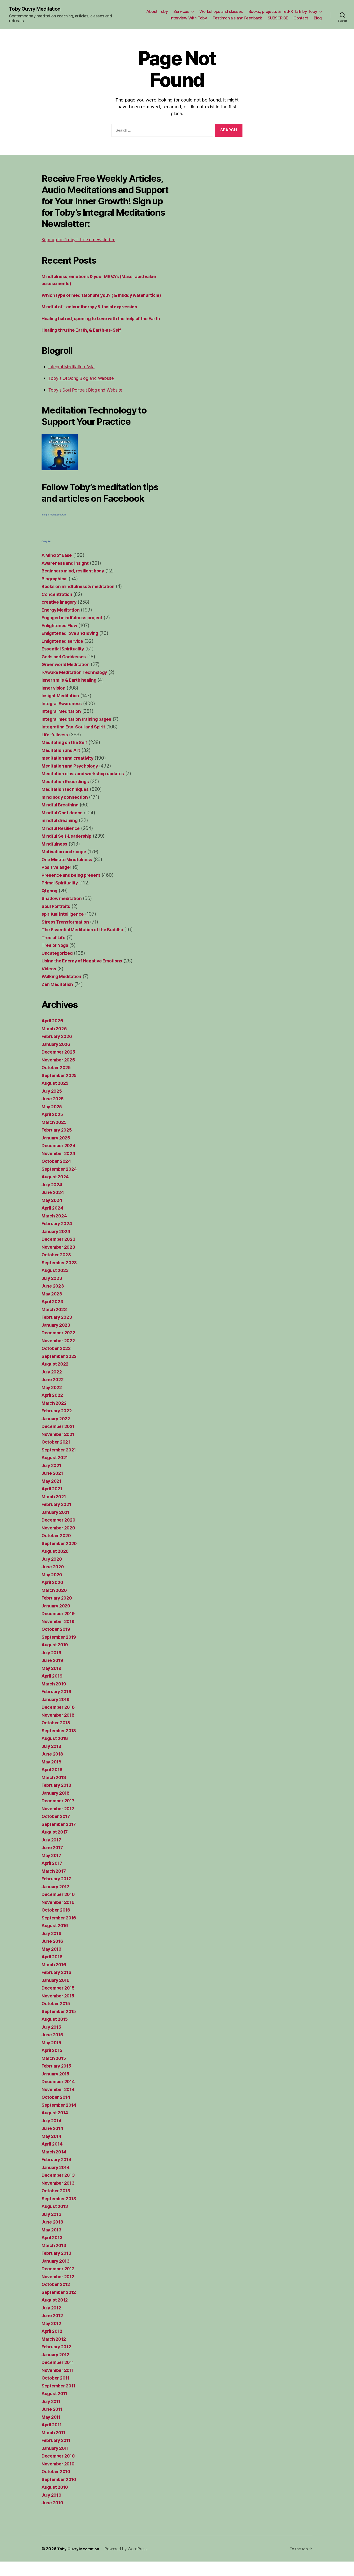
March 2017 (55, 1885)
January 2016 (57, 1994)
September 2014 (60, 2119)
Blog (318, 18)
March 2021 (55, 1511)
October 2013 (57, 2205)
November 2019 (60, 1636)
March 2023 (55, 1324)
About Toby (157, 11)
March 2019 (55, 1698)
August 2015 (56, 2034)
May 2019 (53, 1682)
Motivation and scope (66, 866)
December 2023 (60, 1254)
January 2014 (57, 2182)
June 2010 (53, 2517)
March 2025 (55, 1136)
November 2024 (60, 1168)
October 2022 (57, 1363)
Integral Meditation (63, 726)
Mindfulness (56, 858)
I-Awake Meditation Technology (78, 687)
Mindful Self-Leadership (69, 850)
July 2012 (53, 2322)
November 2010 (60, 2478)
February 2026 (58, 1051)
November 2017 (60, 1823)
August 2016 (56, 1940)
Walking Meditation (63, 991)
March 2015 (55, 2072)
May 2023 (53, 1308)
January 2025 (57, 1152)
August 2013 (56, 2221)
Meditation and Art (63, 765)
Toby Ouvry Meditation (37, 9)
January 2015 (57, 2088)
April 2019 (53, 1690)
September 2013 (60, 2213)
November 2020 (60, 1542)
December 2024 (60, 1160)
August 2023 (56, 1285)
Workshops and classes (221, 11)
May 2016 (53, 1963)
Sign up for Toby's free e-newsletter (81, 240)
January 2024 (57, 1246)
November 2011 (59, 2384)
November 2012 (60, 2291)
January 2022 (57, 1433)
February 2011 (58, 2455)
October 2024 (57, 1176)
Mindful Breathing (62, 819)
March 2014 (55, 2166)
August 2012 (56, 2314)
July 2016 (53, 1948)
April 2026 (53, 1035)
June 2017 (53, 1862)
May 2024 (53, 1214)
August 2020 (56, 1566)
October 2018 (57, 1737)
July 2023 (53, 1292)
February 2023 (58, 1332)
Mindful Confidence (64, 827)
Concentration (58, 609)
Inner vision (55, 702)
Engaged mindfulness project (75, 632)
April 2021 (53, 1503)
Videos (50, 983)
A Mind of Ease (58, 570)
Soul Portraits (57, 921)
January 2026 (57, 1058)
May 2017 (52, 1870)
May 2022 (53, 1402)
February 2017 (58, 1893)
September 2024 (61, 1183)
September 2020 (61, 1558)
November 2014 (60, 2104)
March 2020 (55, 1604)
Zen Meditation (59, 999)
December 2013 (60, 2190)
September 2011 (60, 2400)
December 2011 (59, 2377)
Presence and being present (73, 889)
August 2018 (56, 1753)
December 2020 (60, 1534)
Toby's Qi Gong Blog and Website (84, 393)
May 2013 (52, 2244)
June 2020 (54, 1581)
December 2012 (60, 2283)
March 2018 (55, 1792)
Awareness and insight (67, 577)
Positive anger (58, 882)
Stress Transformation (67, 936)
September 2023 (61, 1277)
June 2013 (53, 2236)
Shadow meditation (64, 913)
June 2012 (53, 2330)
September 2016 (60, 1932)
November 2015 (60, 2010)
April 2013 (53, 2252)
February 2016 (58, 1987)
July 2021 (53, 1480)
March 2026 (55, 1043)
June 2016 (53, 1956)
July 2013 (53, 2228)
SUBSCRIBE (278, 18)
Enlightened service (64, 655)
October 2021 (57, 1456)
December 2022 (60, 1347)
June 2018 (53, 1768)
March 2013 (55, 2260)
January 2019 (57, 1714)
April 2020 (53, 1597)
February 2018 (58, 1800)
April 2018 (53, 1784)
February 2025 (58, 1144)
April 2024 (53, 1222)
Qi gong (50, 905)
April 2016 (53, 1971)
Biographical (56, 593)
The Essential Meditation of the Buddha (86, 944)
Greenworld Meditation (68, 679)
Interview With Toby (188, 18)
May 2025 (53, 1121)
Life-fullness (56, 749)
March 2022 (55, 1417)
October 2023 (57, 1269)
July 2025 (53, 1105)
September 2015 (60, 2026)
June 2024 (54, 1207)
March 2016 (55, 1979)
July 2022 (53, 1386)
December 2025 (60, 1066)
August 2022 (56, 1378)
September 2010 (60, 2494)
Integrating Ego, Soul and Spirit (77, 741)
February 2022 (58, 1425)
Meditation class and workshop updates (87, 788)
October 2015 (57, 2018)
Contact (300, 18)
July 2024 (53, 1199)
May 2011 (52, 2431)
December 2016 (60, 1909)
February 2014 (58, 2174)
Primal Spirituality (62, 897)
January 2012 (57, 2369)
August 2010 (56, 2502)
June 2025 (54, 1113)
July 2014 (53, 2135)
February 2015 (58, 2080)
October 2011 (57, 2392)
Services (181, 11)
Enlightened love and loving (73, 648)
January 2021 (57, 1526)
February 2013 (58, 2268)
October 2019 (57, 1644)
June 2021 (53, 1488)
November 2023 (60, 1261)
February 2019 (58, 1706)
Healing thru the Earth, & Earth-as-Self (85, 344)
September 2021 (60, 1464)
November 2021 (60, 1448)
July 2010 (53, 2509)
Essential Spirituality (65, 663)
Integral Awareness (64, 718)
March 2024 (55, 1230)
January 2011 (57, 2462)
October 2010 (57, 2486)
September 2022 (61, 1370)
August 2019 (56, 1659)
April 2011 (53, 2439)
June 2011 (53, 2424)
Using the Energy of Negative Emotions (86, 975)
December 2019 (60, 1628)
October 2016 (57, 1924)
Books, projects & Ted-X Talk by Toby (283, 11)
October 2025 (57, 1082)
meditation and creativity (70, 772)
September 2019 (60, 1651)
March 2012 (55, 2353)
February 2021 (58, 1519)
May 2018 (53, 1776)
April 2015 (53, 2065)
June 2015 (53, 2049)
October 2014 (57, 2112)
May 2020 (53, 1589)
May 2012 (52, 2338)
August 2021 (56, 1472)
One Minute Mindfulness (69, 874)
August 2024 (56, 1191)
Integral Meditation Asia (74, 381)
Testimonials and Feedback (237, 18)
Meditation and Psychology (72, 780)
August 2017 (56, 1846)
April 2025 (53, 1129)
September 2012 (60, 2306)
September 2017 (60, 1838)
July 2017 (53, 1854)
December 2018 (60, 1722)
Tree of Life (55, 952)
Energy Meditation (62, 624)
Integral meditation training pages (80, 733)
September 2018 (60, 1745)
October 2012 (57, 2299)
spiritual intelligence (65, 928)
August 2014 (56, 2127)
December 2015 (60, 2002)
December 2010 (60, 2470)
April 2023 (53, 1316)
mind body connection (66, 811)
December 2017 (60, 1815)
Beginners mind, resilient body (76, 585)
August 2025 (56, 1098)
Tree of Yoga (56, 960)
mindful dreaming (62, 835)
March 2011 (55, 2447)
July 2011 (52, 2416)
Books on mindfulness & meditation (81, 601)
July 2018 (53, 1760)
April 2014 (53, 2158)
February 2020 (58, 1612)
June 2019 (53, 1675)
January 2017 (57, 1901)
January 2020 (57, 1620)
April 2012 (53, 2346)
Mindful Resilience (62, 843)
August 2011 (56, 2408)
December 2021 (60, 1441)
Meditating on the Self (66, 757)
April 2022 (53, 1410)
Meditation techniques (67, 804)
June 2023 (54, 1300)
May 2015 (52, 2057)
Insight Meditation (62, 710)
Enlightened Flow (61, 640)
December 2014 (60, 2096)
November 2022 (60, 1355)
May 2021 (52, 1495)
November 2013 (60, 2197)
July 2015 (53, 2041)
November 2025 (60, 1074)
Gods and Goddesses (66, 671)
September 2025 (61, 1090)
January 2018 (57, 1807)
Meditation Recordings (67, 796)
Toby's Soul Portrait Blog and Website (89, 404)
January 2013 (57, 2275)
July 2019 (53, 1667)
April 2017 (53, 1878)
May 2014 (53, 2150)
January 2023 (57, 1339)
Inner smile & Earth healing (72, 694)
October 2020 (57, 1550)
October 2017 (57, 1831)
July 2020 (53, 1573)
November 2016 (60, 1916)
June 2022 (54, 1394)
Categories (46, 556)
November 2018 (60, 1729)
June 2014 (53, 2143)
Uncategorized (58, 967)
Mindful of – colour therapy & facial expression (94, 314)
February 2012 (58, 2361)
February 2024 (58, 1238)
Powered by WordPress (128, 2563)
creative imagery (61, 616)
